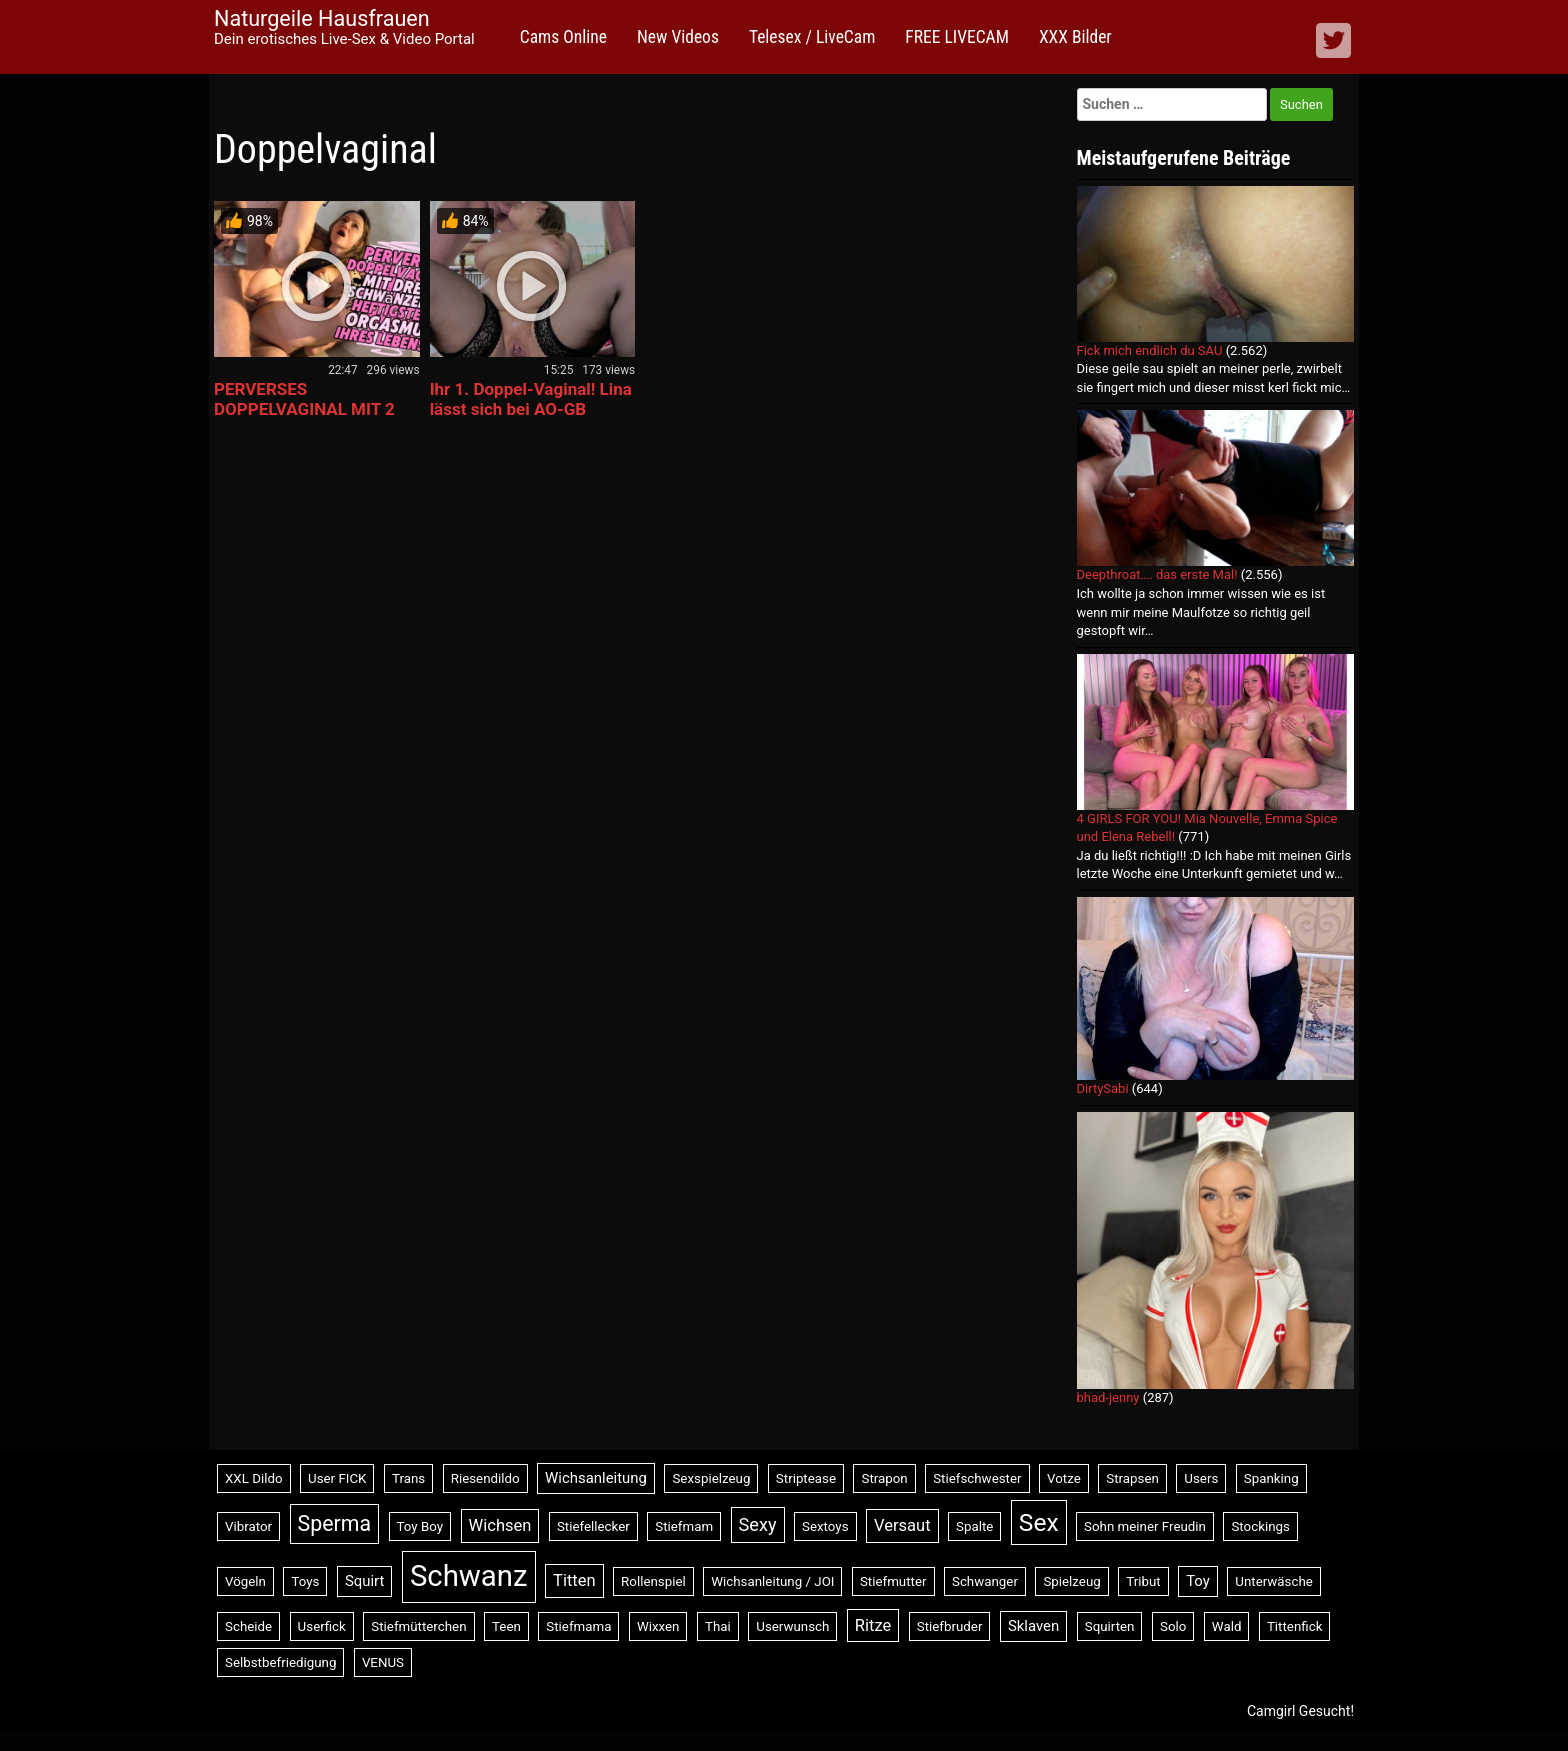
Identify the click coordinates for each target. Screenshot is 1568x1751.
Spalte (974, 1526)
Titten (574, 1580)
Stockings (1260, 1526)
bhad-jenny (1108, 1397)
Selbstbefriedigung (280, 1662)
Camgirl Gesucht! (1300, 1711)
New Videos (678, 37)
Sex (1039, 1522)
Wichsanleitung (596, 1478)
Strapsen (1132, 1478)
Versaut (902, 1525)
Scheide (248, 1626)
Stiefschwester (977, 1478)
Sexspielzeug (711, 1478)
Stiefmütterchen (418, 1626)
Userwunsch (792, 1626)
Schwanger (985, 1581)
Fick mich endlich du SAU (1150, 350)
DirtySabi (1103, 1088)
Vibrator (248, 1526)
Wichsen (500, 1525)
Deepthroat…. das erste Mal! (1157, 574)
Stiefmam (684, 1526)
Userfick (322, 1626)
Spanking (1271, 1478)
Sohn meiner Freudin (1145, 1526)
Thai (718, 1626)
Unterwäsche (1274, 1581)
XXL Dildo (254, 1478)
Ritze (873, 1625)
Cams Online (563, 37)
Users (1201, 1478)
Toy (1198, 1581)
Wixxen (658, 1626)
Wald (1227, 1626)
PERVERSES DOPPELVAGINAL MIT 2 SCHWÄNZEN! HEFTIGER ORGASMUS (309, 419)
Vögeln (245, 1581)
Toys (305, 1581)
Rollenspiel (653, 1581)
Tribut (1143, 1581)
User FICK (337, 1478)
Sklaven (1033, 1626)
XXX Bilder (1075, 37)
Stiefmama (578, 1626)
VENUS (383, 1662)
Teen (506, 1626)
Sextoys (825, 1526)
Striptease (806, 1478)
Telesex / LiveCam (812, 37)
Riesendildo (485, 1478)
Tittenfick (1294, 1626)
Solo (1173, 1626)
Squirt (365, 1581)
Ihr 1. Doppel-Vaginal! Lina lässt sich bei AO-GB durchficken (531, 409)
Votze (1064, 1478)
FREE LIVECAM (957, 37)
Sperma (334, 1523)
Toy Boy (420, 1526)
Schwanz (469, 1576)
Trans (408, 1478)
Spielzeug (1071, 1581)
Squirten (1110, 1626)
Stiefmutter (893, 1581)
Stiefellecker (593, 1526)
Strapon (884, 1478)
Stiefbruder (950, 1626)
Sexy (758, 1524)
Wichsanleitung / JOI (772, 1581)
